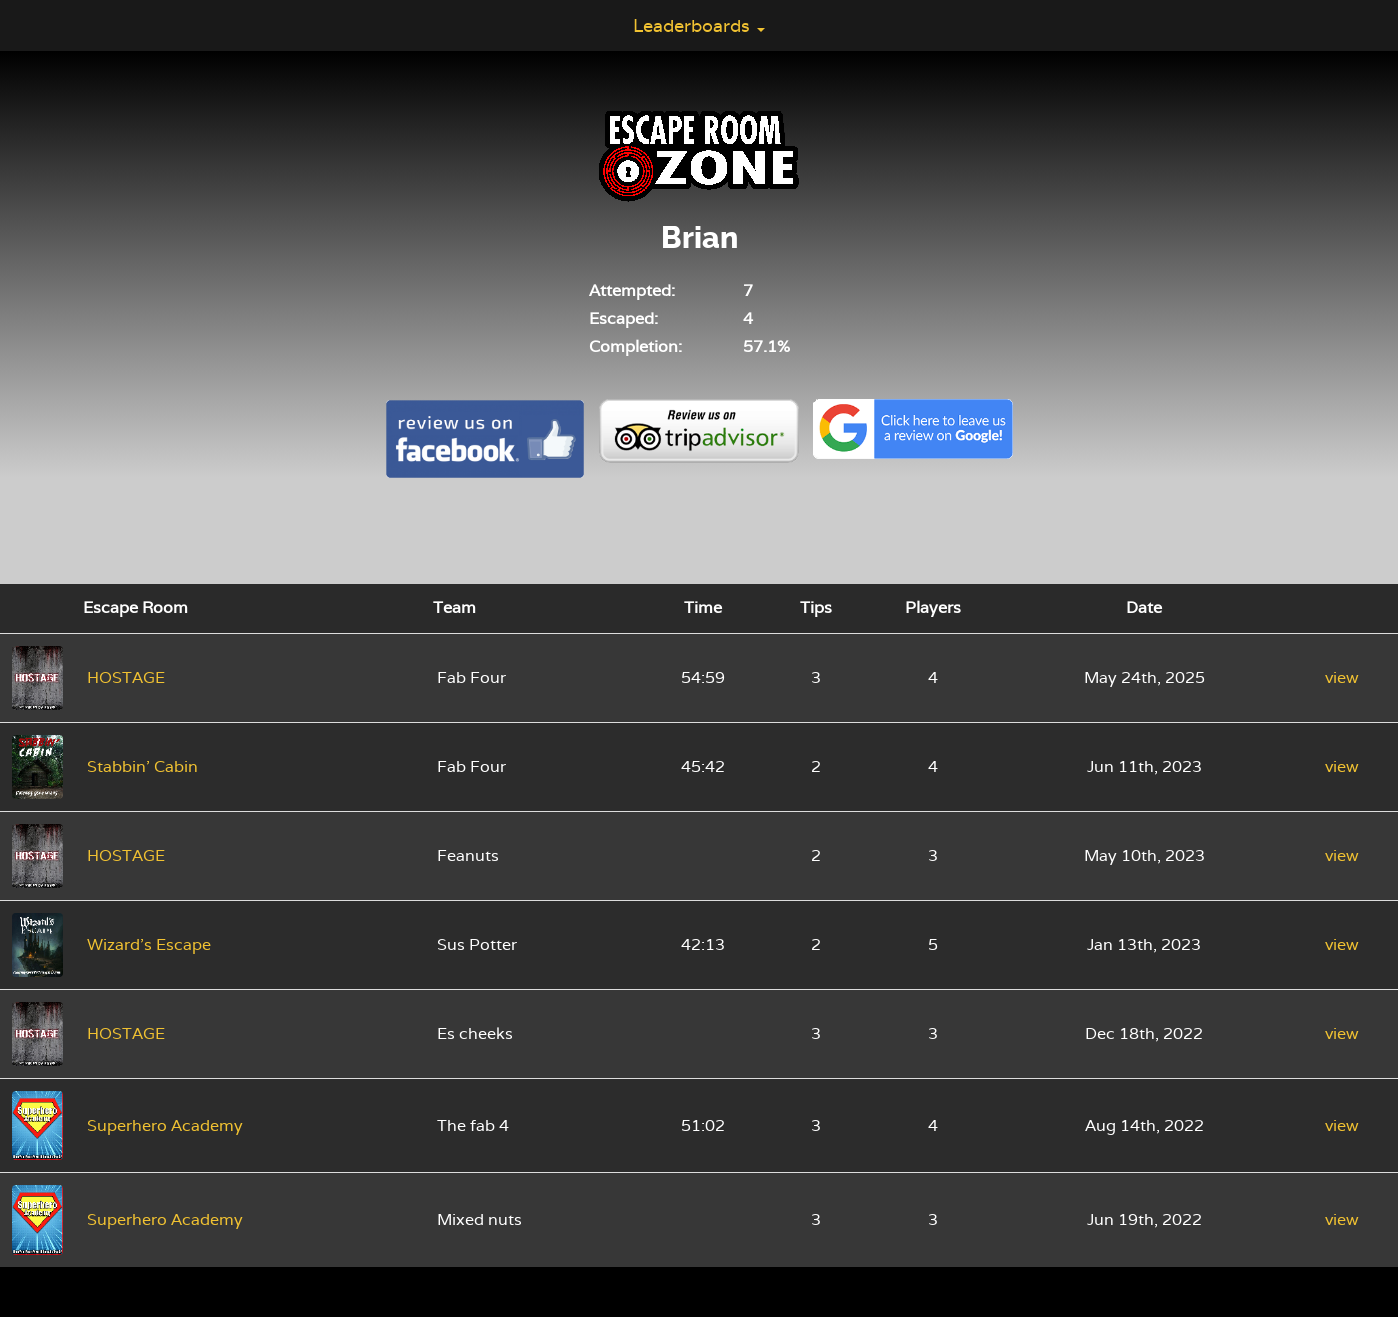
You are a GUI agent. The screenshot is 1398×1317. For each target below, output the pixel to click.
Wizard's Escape (149, 944)
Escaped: (623, 318)
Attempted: (632, 290)
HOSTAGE (126, 677)
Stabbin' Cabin (142, 766)
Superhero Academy (165, 1125)
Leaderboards (699, 25)
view (1342, 677)
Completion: (635, 346)
